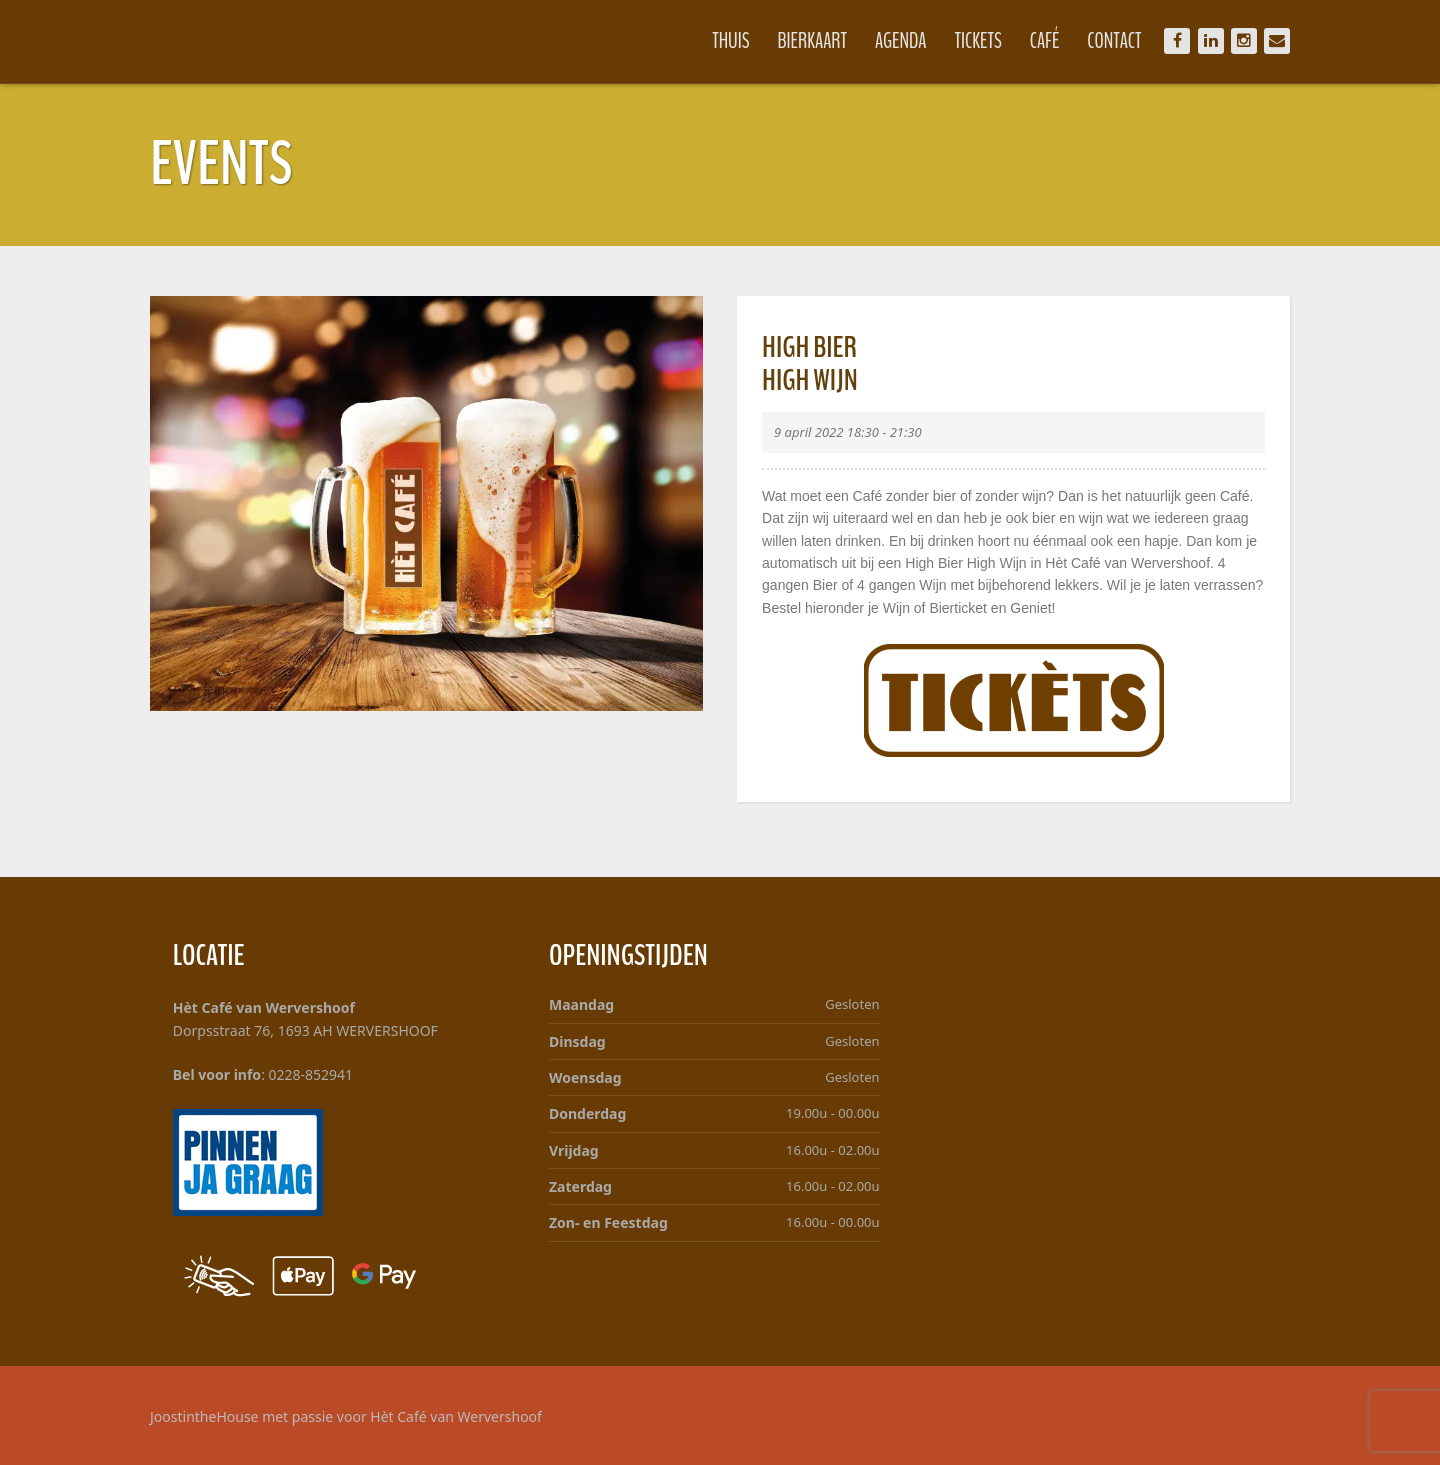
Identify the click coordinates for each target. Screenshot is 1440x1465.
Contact (1114, 41)
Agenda (901, 41)
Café (1045, 41)
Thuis (730, 41)
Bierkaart (813, 41)
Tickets (978, 41)
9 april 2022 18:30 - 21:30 (848, 432)
